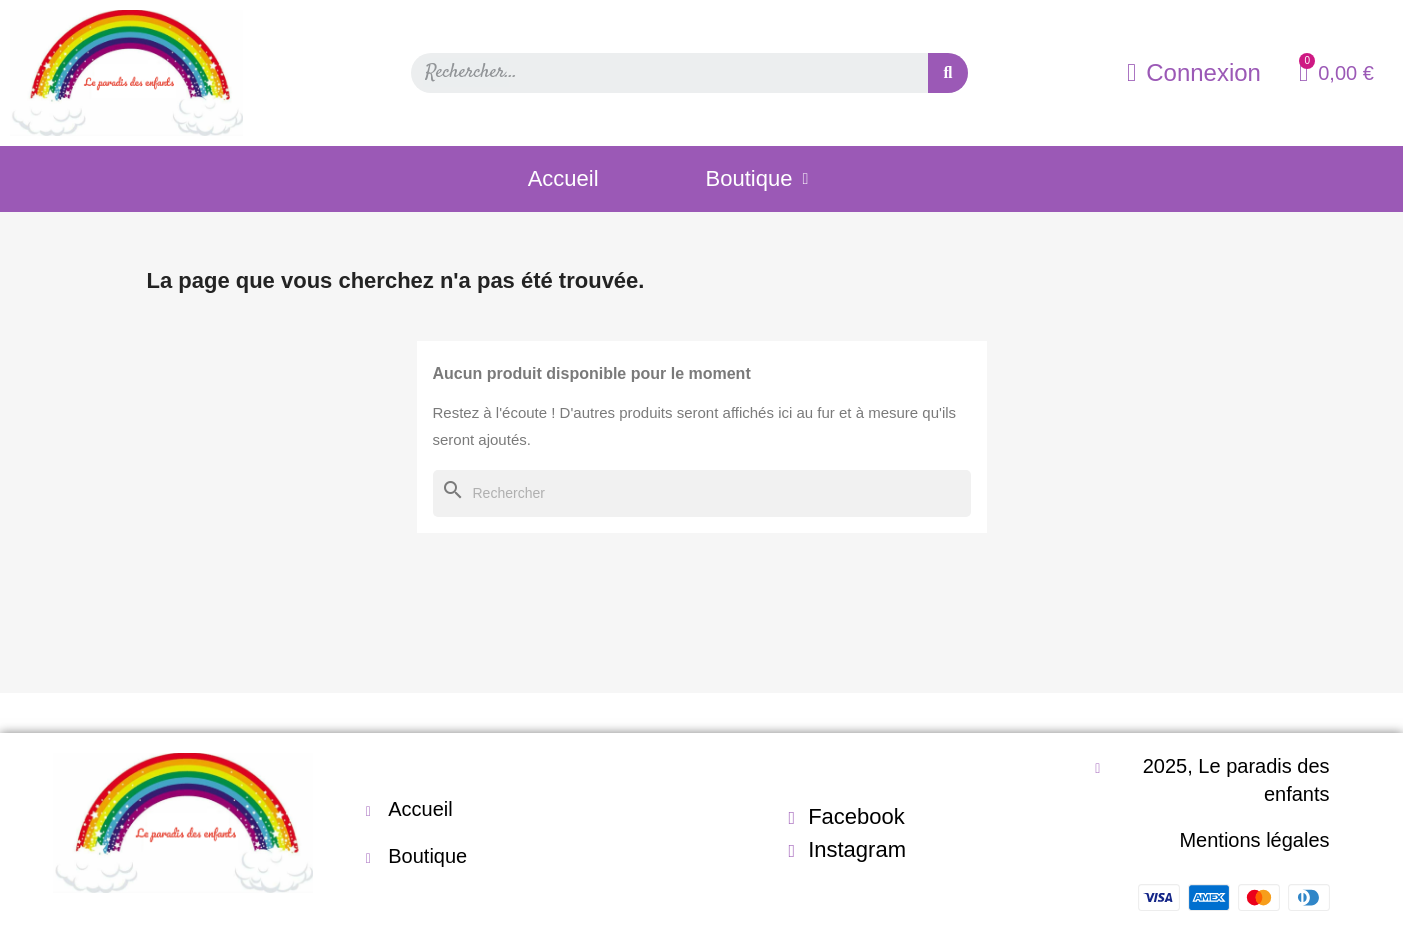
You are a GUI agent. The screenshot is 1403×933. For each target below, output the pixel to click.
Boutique (757, 179)
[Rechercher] (702, 494)
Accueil (563, 178)
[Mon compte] (1194, 72)
